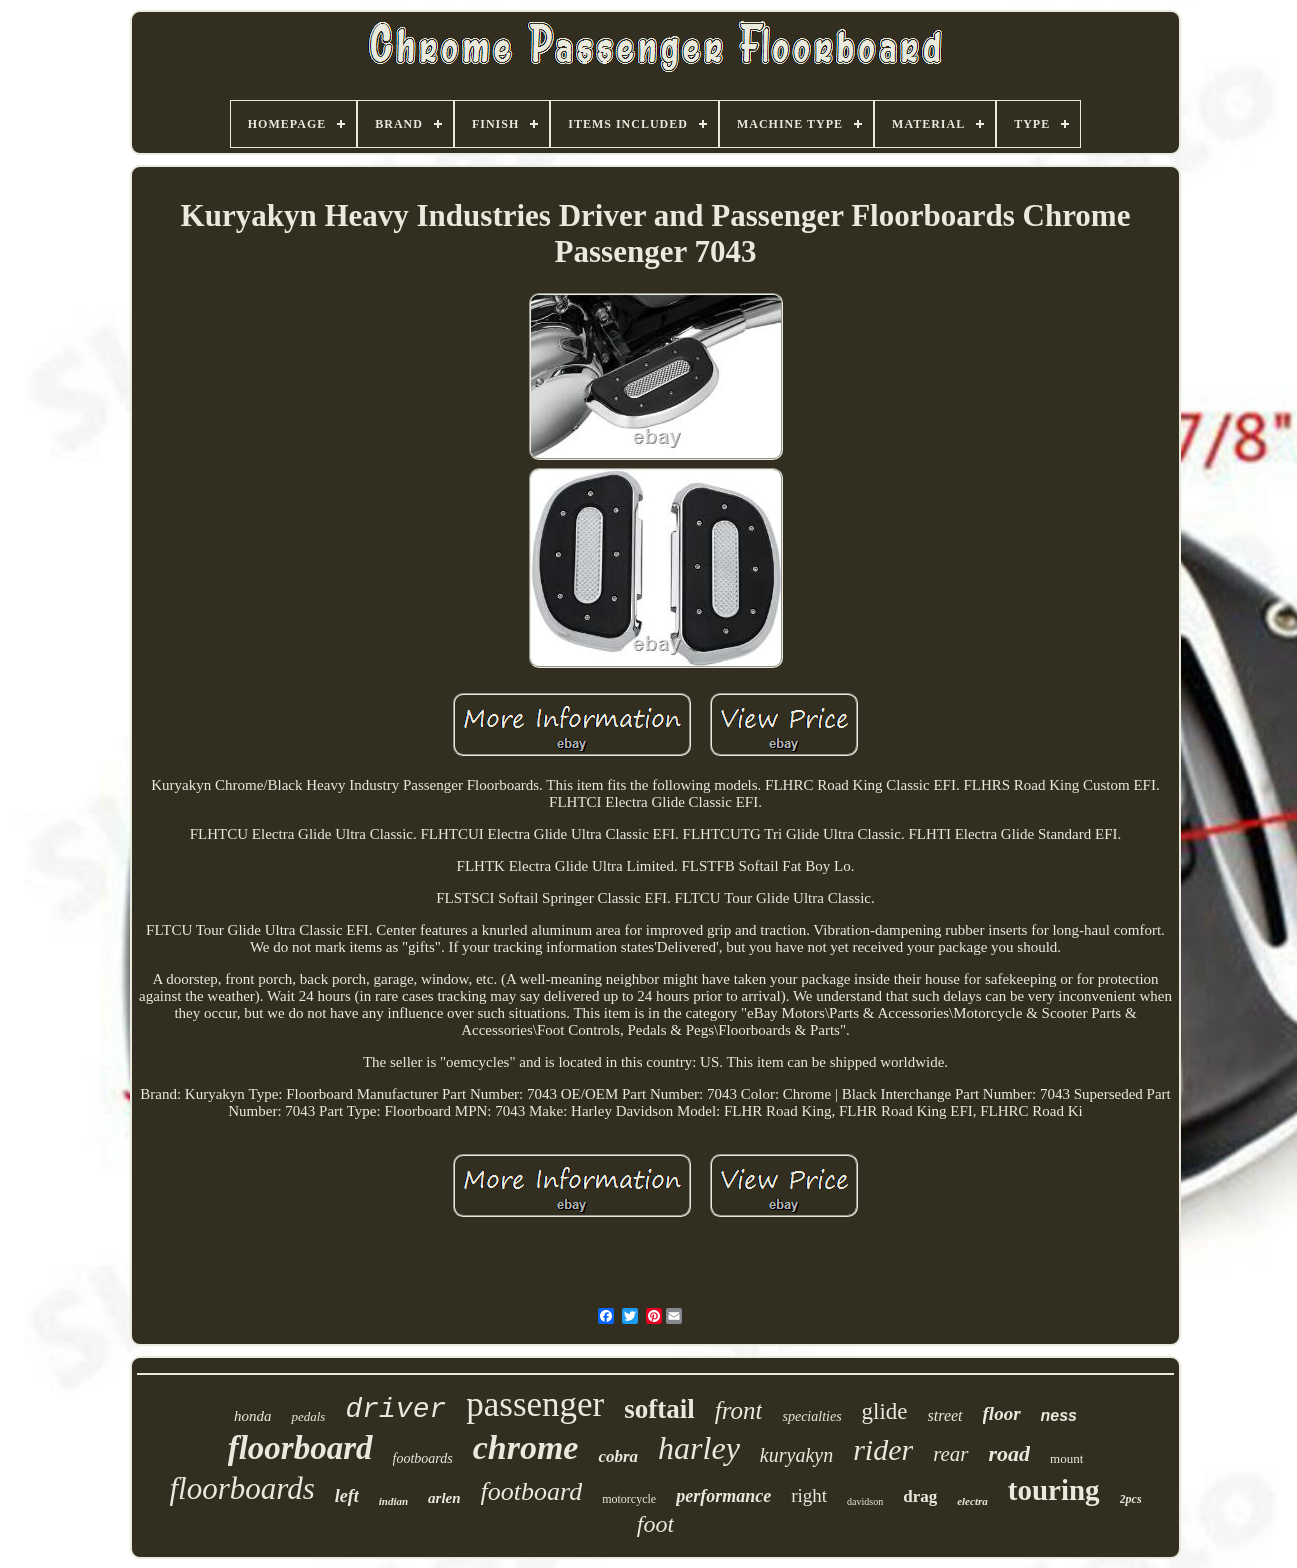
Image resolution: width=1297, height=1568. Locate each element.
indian (393, 1501)
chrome (526, 1447)
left (347, 1496)
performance (723, 1496)
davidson (865, 1501)
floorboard (300, 1448)
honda (253, 1416)
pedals (308, 1416)
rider (883, 1449)
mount (1066, 1458)
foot (655, 1524)
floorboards (241, 1488)
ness (1059, 1415)
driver (395, 1409)
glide (885, 1411)
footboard (532, 1491)
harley (699, 1448)
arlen (444, 1498)
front (739, 1410)
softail (659, 1409)
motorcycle (629, 1499)
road (1010, 1453)
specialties (811, 1416)
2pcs (1131, 1499)
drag (920, 1496)
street (945, 1415)
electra (972, 1501)
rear (950, 1454)
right (809, 1495)
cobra (618, 1456)
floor (1002, 1413)
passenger (535, 1404)
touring (1054, 1490)
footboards (423, 1458)
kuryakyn (796, 1455)
